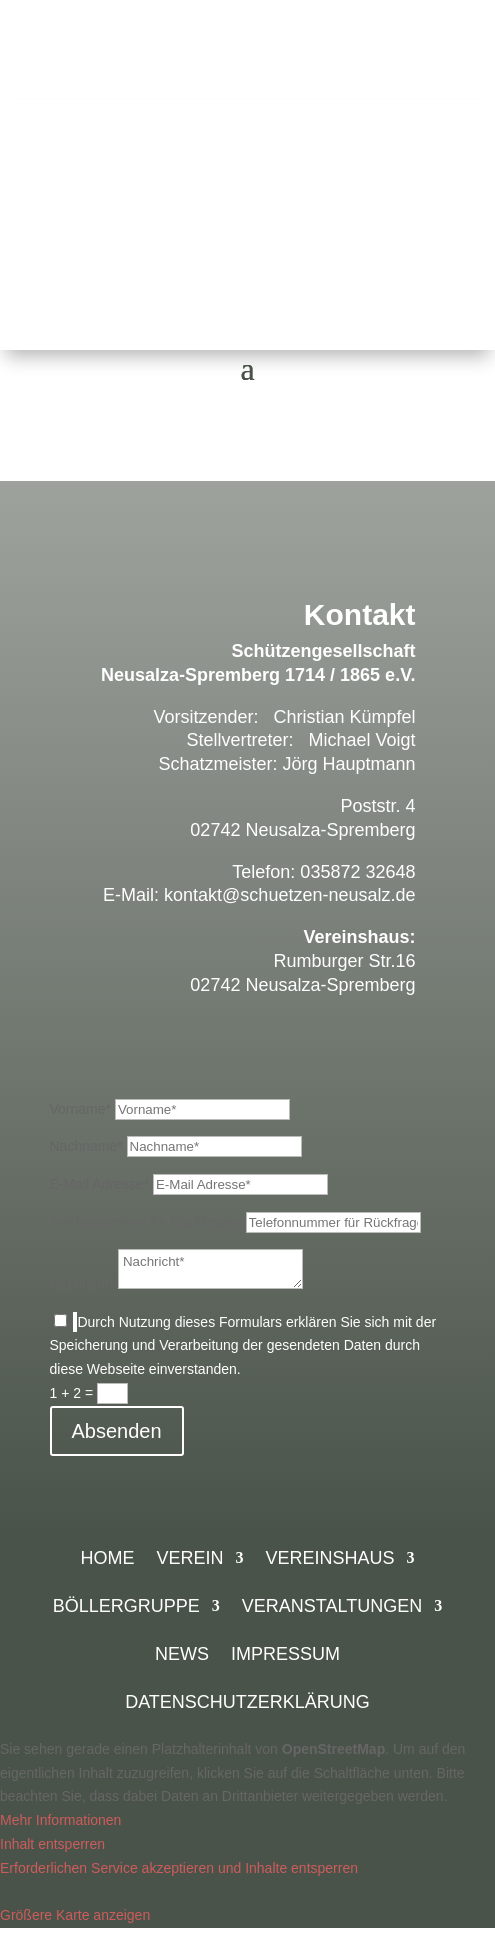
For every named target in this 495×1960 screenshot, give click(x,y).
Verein (189, 1559)
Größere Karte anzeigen (75, 1915)
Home (107, 1559)
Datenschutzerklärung (247, 1703)
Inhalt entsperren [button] (52, 1844)
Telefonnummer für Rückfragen (146, 1222)
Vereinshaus (329, 1559)
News (182, 1655)
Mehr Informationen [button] (60, 1820)
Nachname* (86, 1146)
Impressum (285, 1655)
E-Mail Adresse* (100, 1184)
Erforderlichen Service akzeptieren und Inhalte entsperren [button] (179, 1868)
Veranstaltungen (332, 1607)
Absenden (117, 1431)
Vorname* (80, 1109)
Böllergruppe (126, 1607)
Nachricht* (82, 1284)
